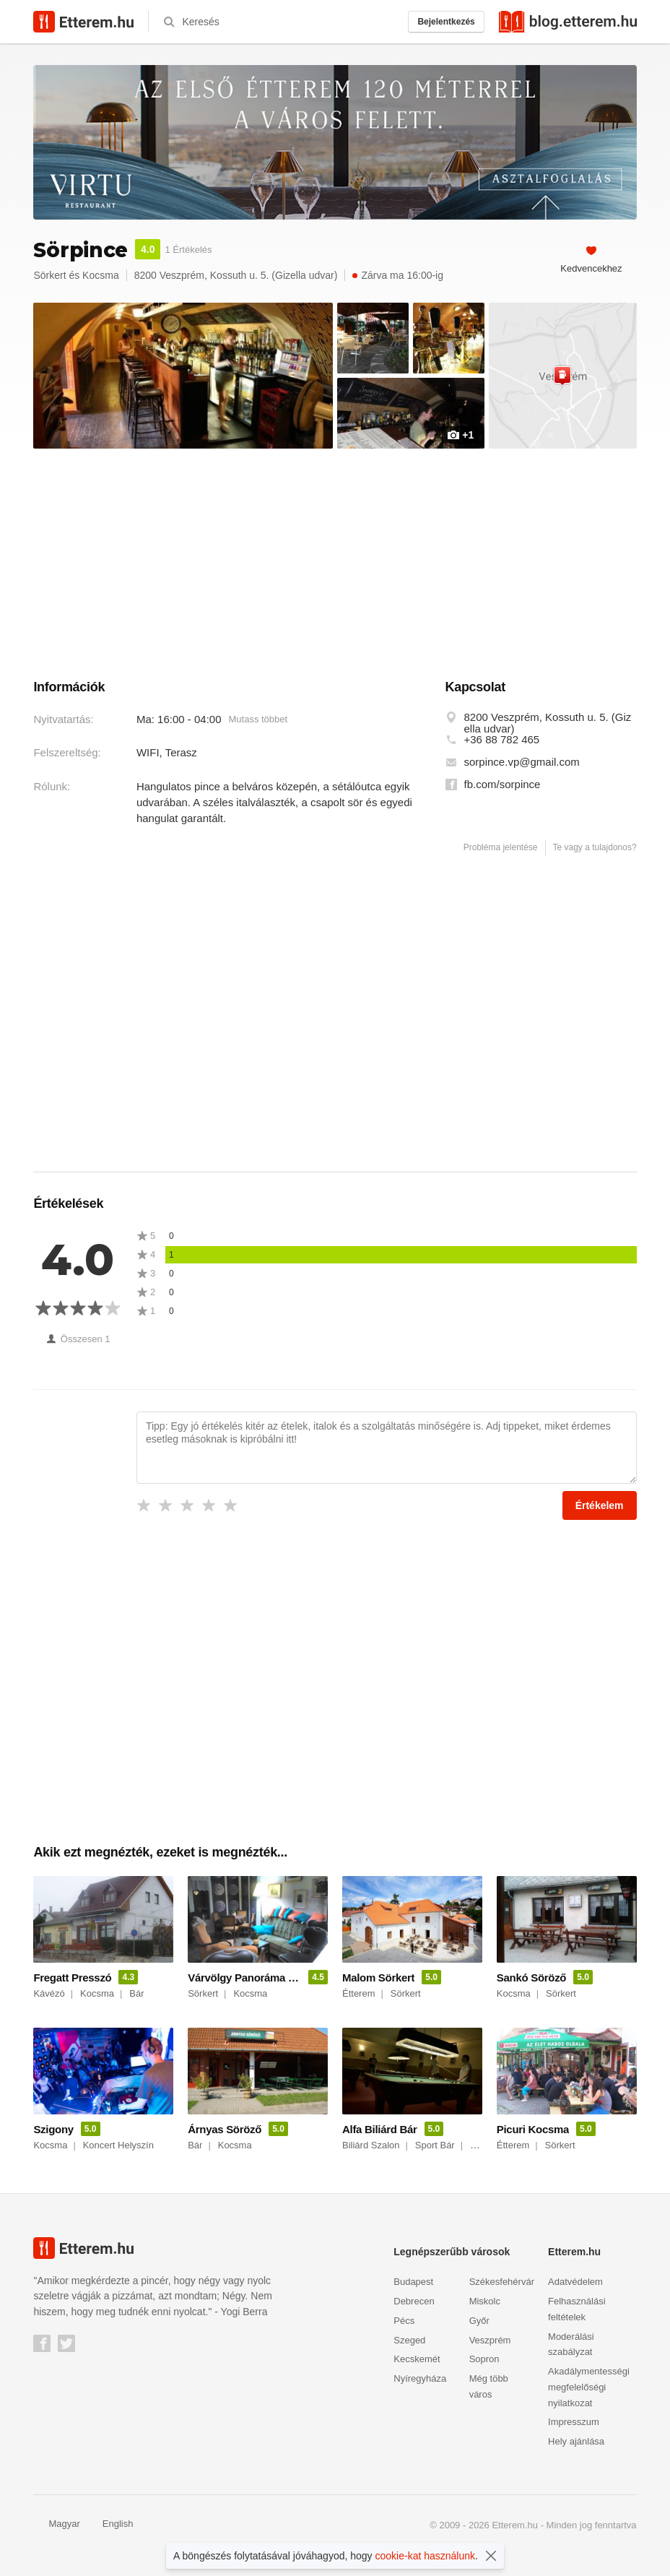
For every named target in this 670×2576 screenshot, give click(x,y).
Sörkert (49, 275)
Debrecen (413, 2301)
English (110, 2523)
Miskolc (484, 2301)
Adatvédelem (575, 2281)
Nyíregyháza (419, 2378)
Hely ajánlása (576, 2441)
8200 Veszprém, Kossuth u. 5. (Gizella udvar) (548, 723)
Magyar (56, 2523)
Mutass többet (258, 719)
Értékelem (599, 1505)
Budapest (413, 2281)
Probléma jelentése (501, 847)
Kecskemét (416, 2359)
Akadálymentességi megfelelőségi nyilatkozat (589, 2387)
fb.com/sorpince (502, 784)
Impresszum (573, 2421)
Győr (479, 2320)
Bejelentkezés (445, 22)
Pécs (403, 2320)
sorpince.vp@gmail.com (522, 762)
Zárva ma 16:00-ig (397, 275)
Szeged (409, 2340)
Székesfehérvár (501, 2281)
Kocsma (100, 275)
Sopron (484, 2359)
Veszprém (490, 2340)
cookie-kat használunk (425, 2556)
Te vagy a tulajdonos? (595, 847)
